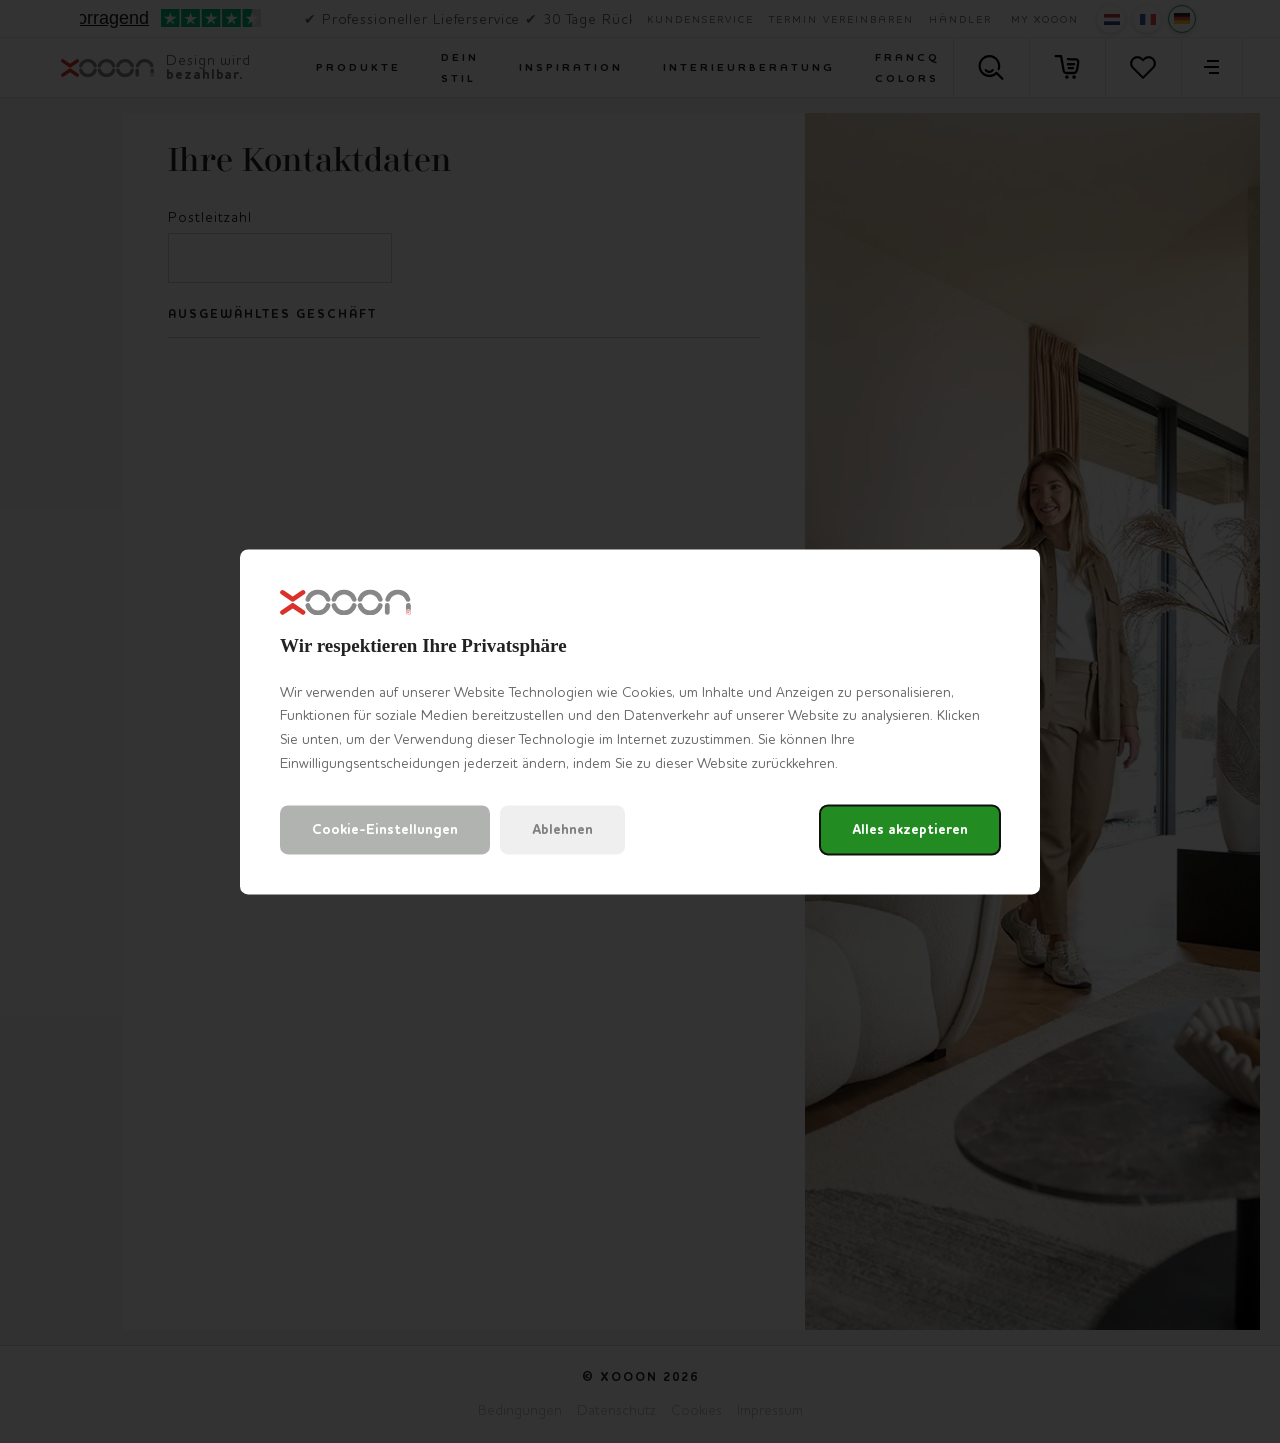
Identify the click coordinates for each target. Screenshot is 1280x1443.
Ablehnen (562, 829)
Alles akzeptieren (910, 829)
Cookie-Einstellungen (385, 829)
